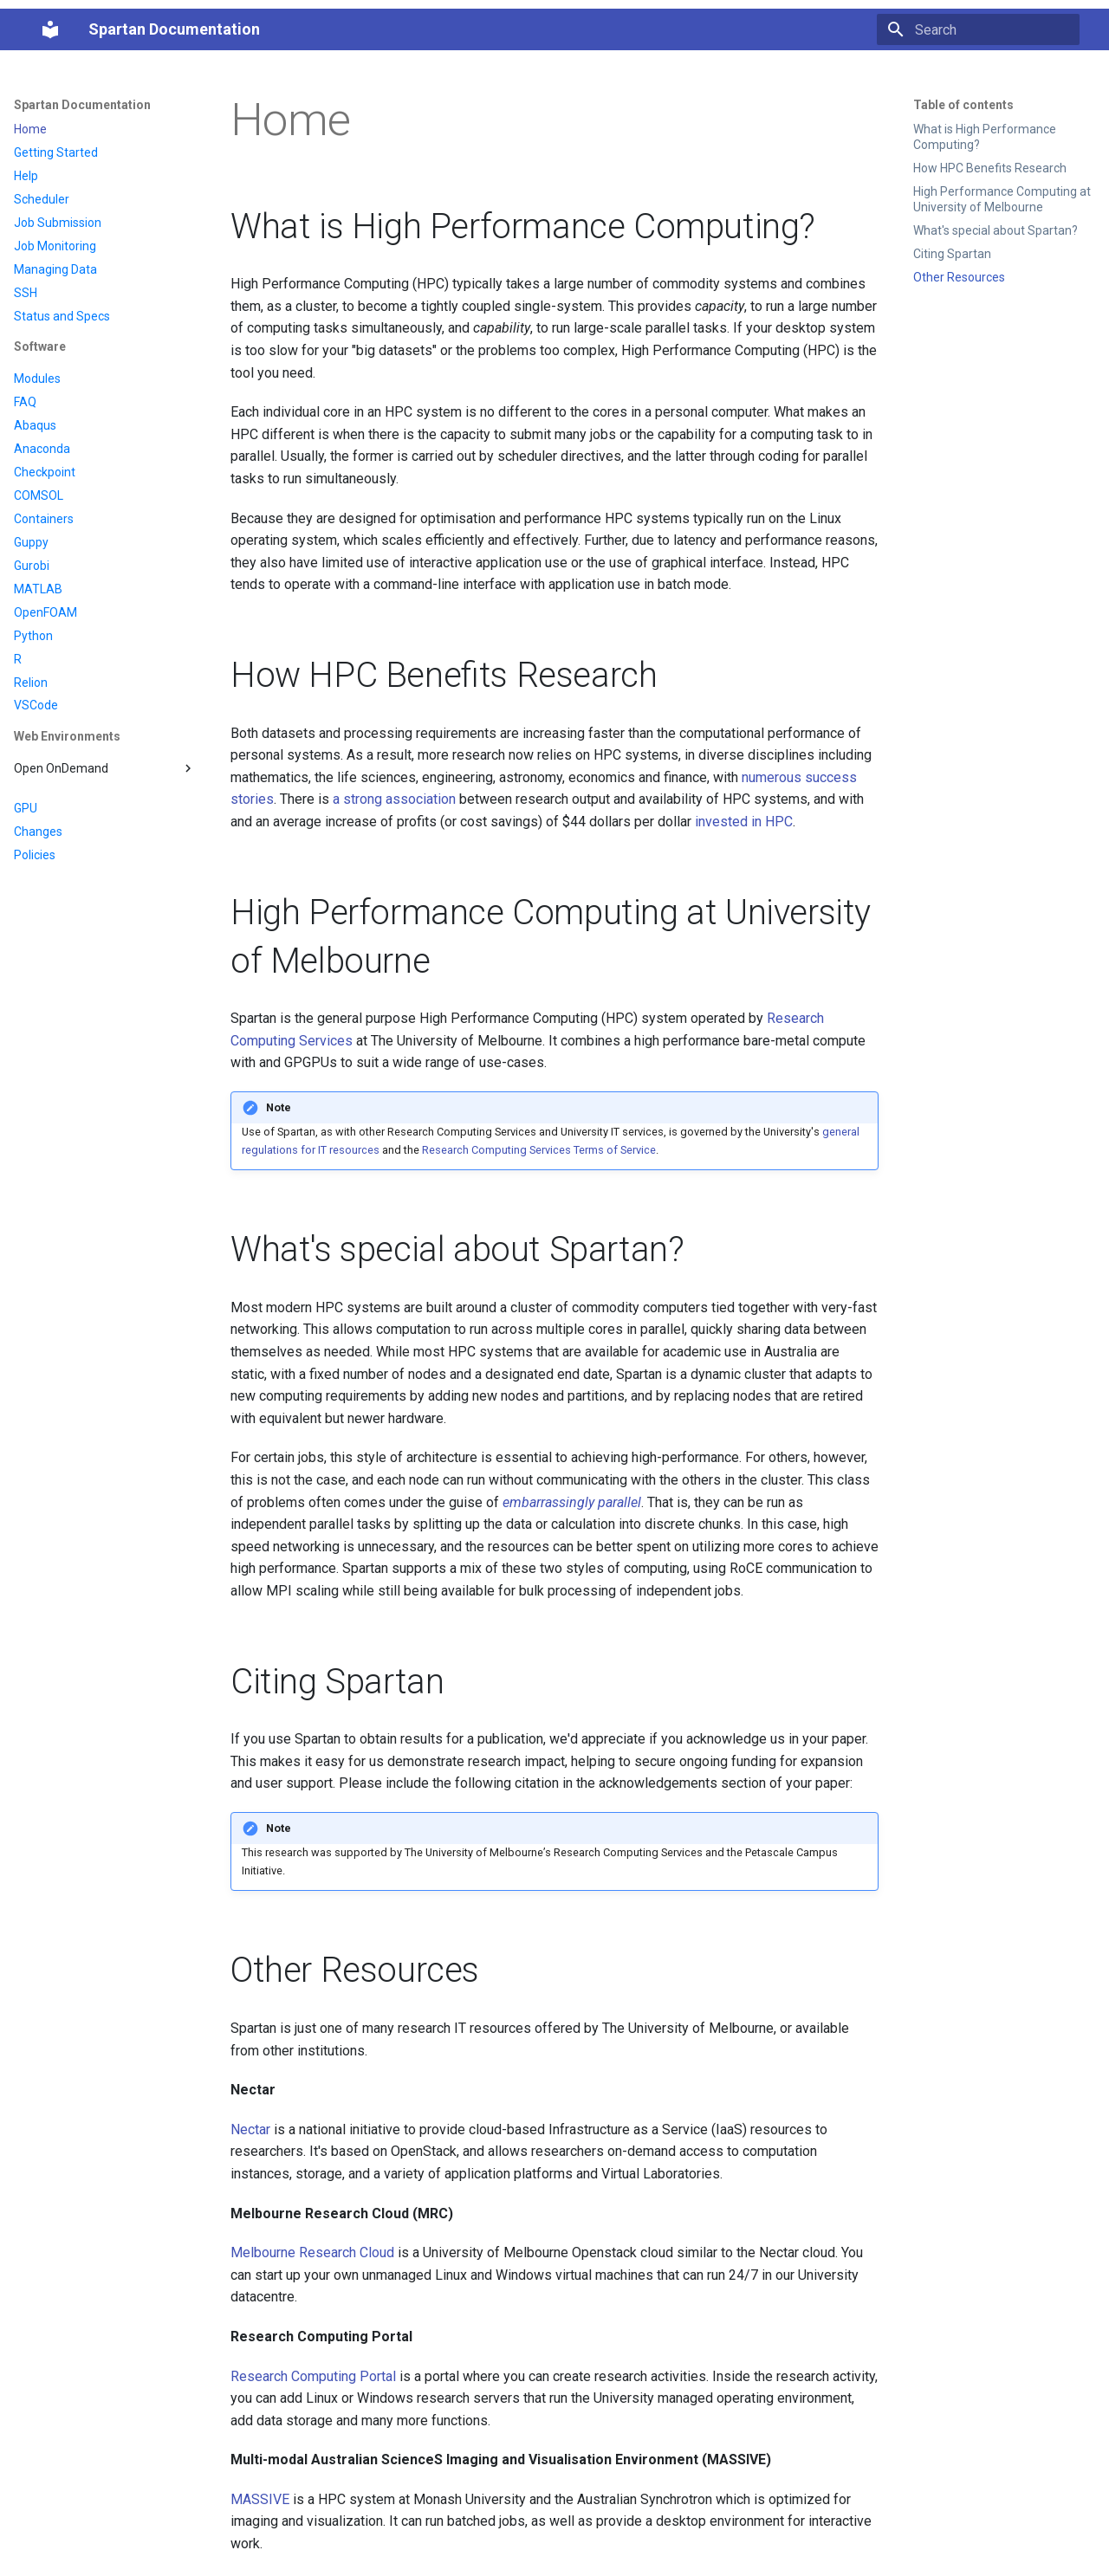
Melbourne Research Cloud (312, 2252)
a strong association (394, 799)
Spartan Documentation (82, 105)
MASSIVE (259, 2499)
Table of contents (963, 105)
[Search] (978, 29)
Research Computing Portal (313, 2376)
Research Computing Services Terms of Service (539, 1149)
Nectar (250, 2129)
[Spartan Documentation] (50, 29)
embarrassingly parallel (572, 1502)
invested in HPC (744, 821)
